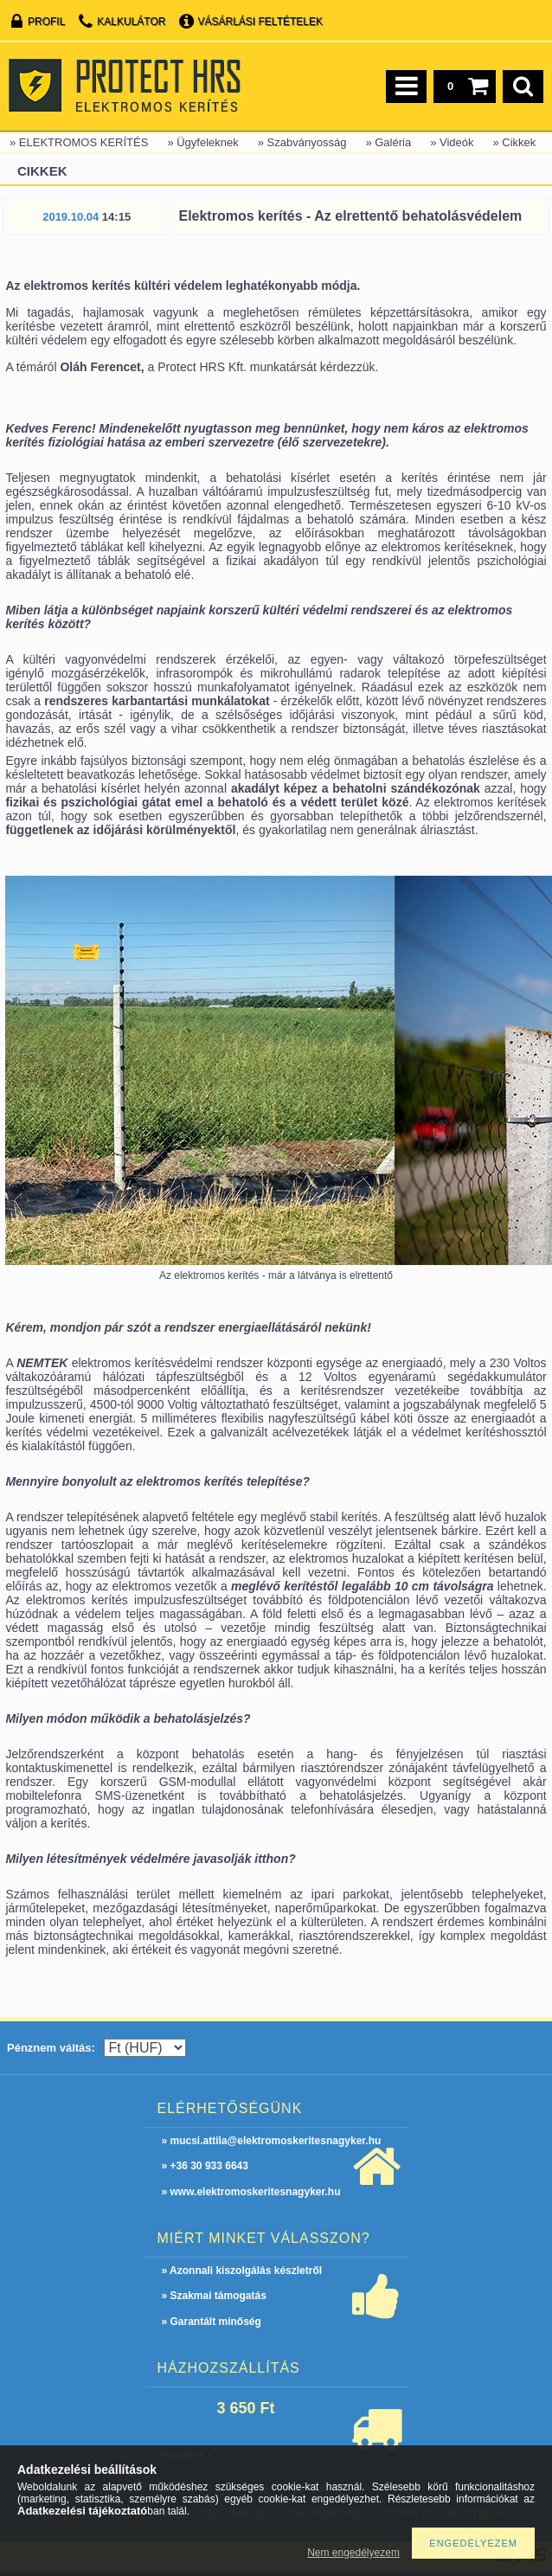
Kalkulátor (131, 22)
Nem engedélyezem (353, 2553)
